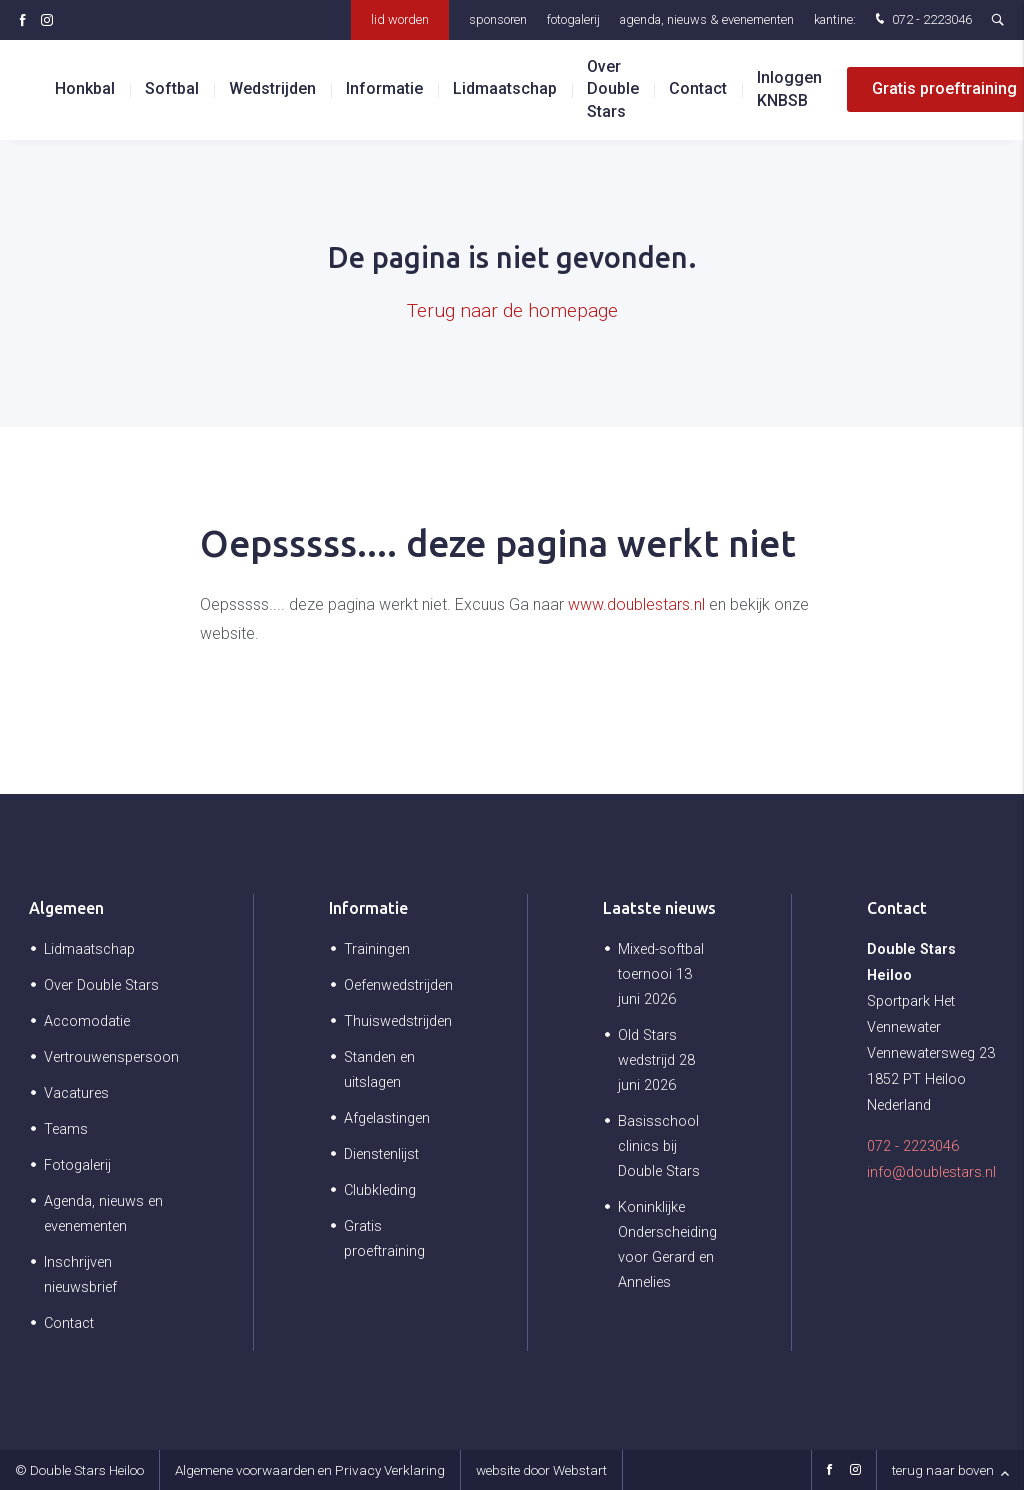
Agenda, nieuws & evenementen (707, 19)
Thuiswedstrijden (398, 1021)
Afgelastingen (387, 1118)
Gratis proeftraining (384, 1239)
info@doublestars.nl (931, 1172)
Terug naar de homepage (512, 310)
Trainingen (377, 949)
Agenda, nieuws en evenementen (103, 1214)
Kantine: (835, 19)
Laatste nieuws (659, 908)
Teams (66, 1129)
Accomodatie (87, 1021)
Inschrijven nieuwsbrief (80, 1275)
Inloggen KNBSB (789, 89)
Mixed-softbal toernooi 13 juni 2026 (661, 974)
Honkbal (85, 89)
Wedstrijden (272, 89)
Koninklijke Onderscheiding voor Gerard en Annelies (667, 1245)
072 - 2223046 (921, 20)
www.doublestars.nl (636, 604)
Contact (698, 89)
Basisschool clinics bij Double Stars (659, 1146)
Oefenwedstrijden (398, 985)
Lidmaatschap (505, 89)
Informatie (368, 908)
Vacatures (76, 1093)
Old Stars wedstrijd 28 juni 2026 (656, 1060)
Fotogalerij (573, 19)
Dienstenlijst (381, 1154)
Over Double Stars (613, 89)
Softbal (172, 89)
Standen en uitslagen (379, 1070)
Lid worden (400, 19)
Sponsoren (498, 19)
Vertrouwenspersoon (111, 1057)
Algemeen (66, 908)
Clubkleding (380, 1190)
